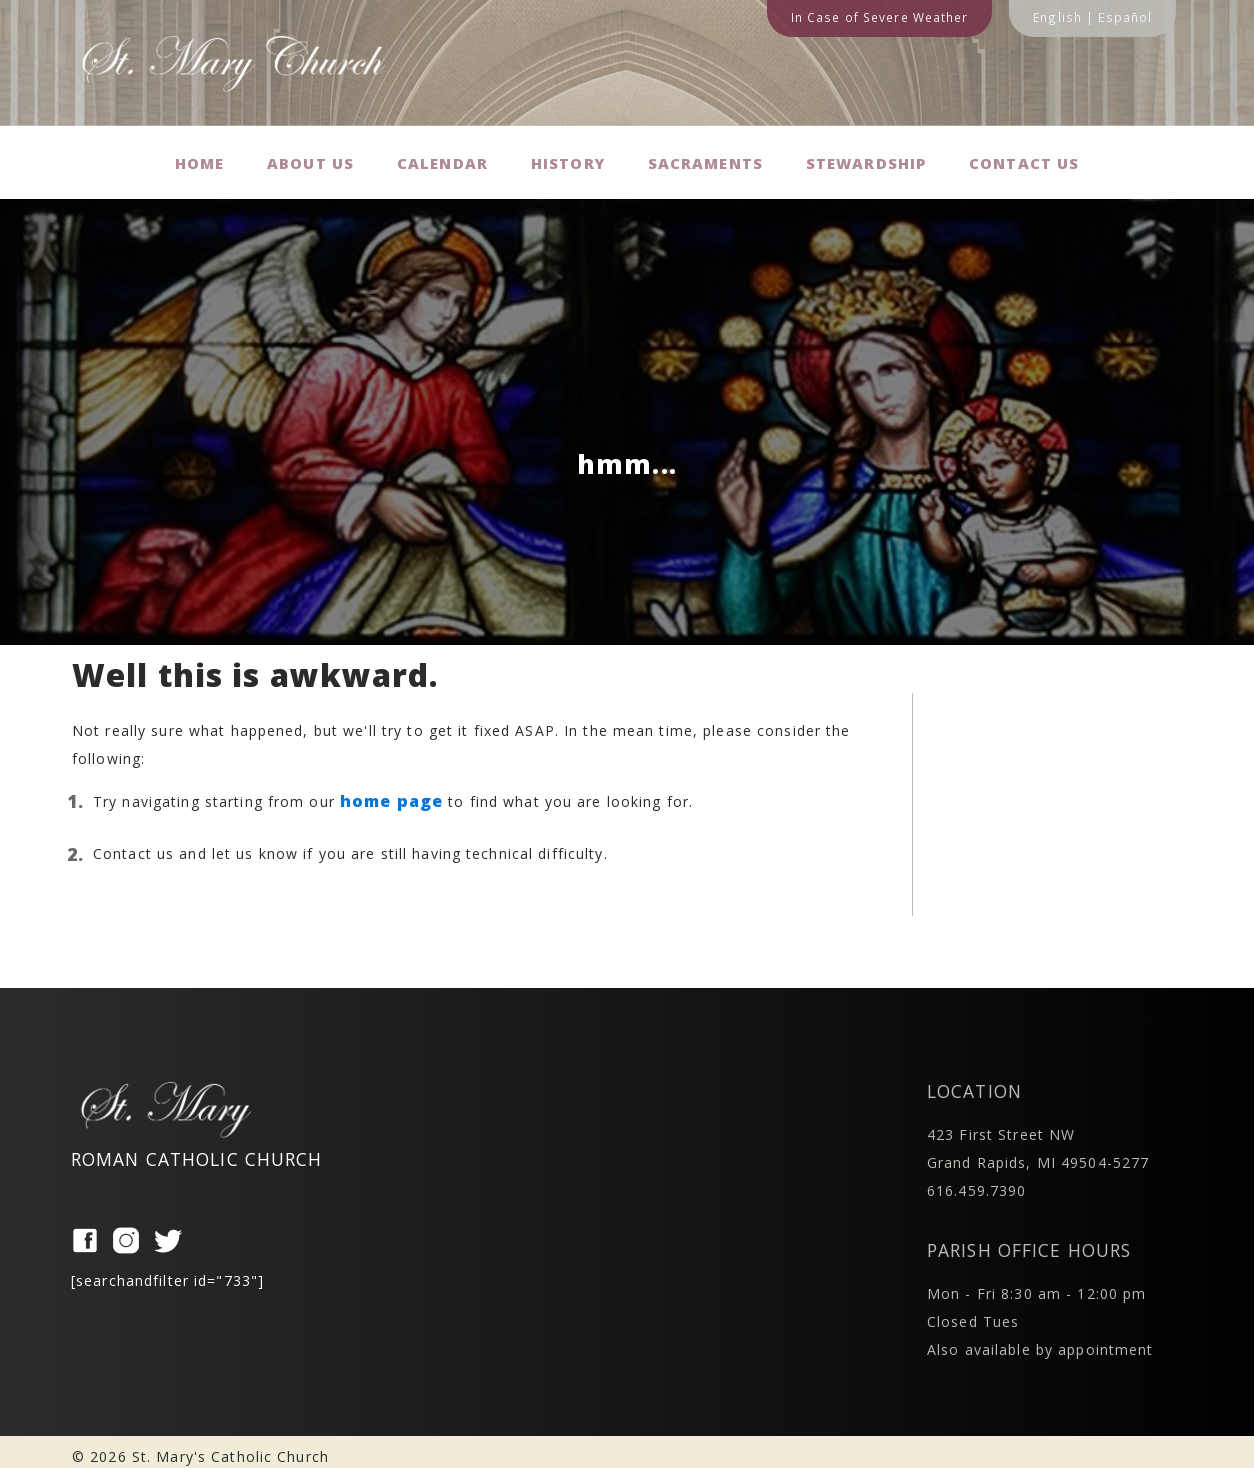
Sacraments (707, 157)
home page (391, 791)
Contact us (1028, 157)
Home (197, 157)
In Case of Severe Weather (880, 17)
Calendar (443, 157)
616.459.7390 (976, 1180)
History (569, 157)
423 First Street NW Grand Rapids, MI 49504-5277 (1038, 1138)
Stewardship (868, 157)
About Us (311, 157)
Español (1125, 17)
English (1057, 17)
